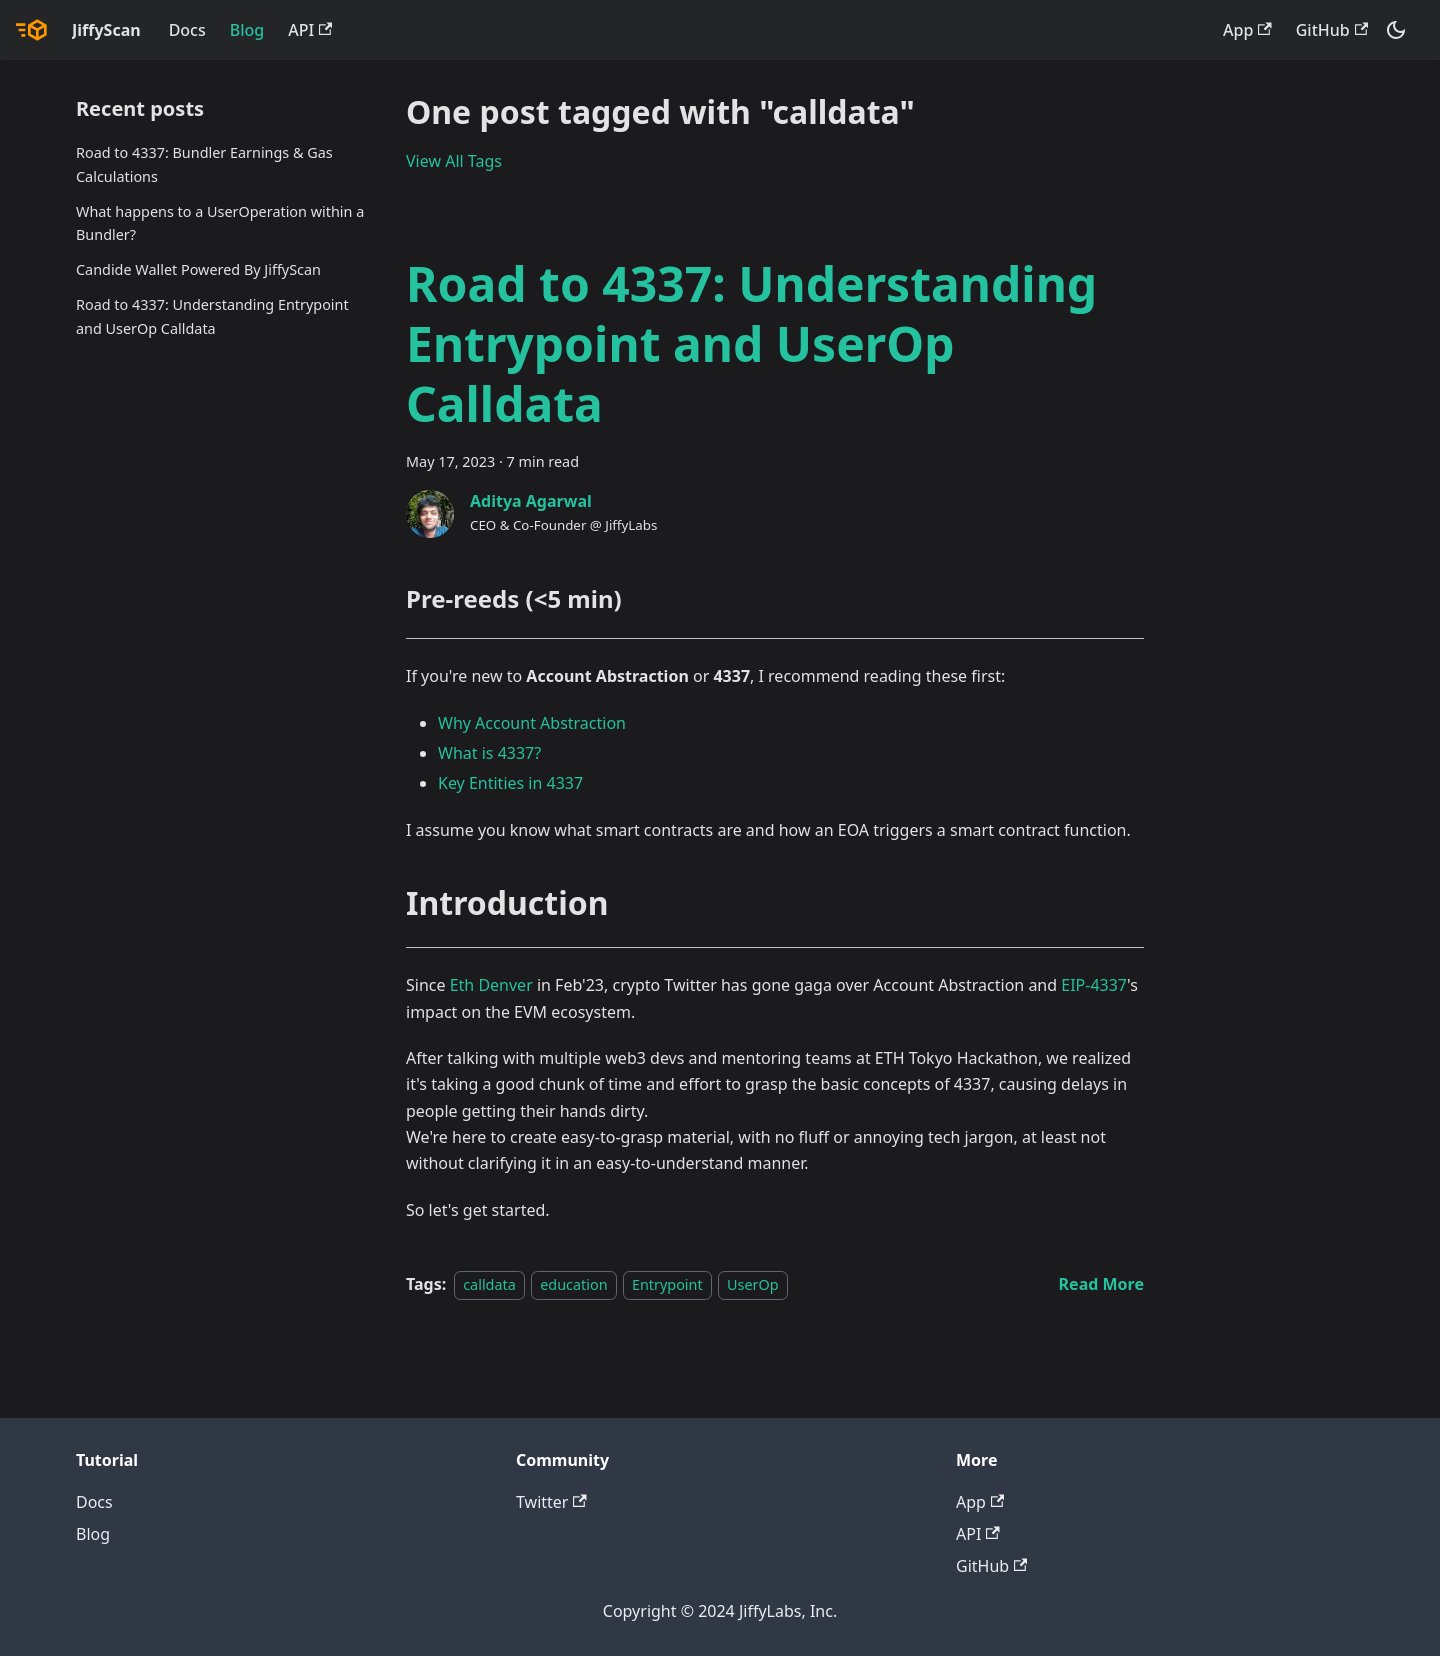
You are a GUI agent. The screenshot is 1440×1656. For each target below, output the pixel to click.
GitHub (1332, 30)
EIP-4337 (1094, 985)
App (1247, 30)
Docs (187, 30)
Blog (247, 30)
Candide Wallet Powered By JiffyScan (198, 269)
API (310, 30)
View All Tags (454, 161)
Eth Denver (491, 985)
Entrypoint (667, 1284)
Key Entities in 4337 (510, 783)
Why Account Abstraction (532, 723)
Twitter (551, 1502)
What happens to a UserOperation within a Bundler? (220, 223)
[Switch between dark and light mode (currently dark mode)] (1396, 30)
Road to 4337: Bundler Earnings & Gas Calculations (204, 164)
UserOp (753, 1284)
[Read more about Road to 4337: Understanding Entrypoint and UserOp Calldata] (1101, 1284)
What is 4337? (489, 753)
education (573, 1284)
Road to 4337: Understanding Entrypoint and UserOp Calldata (212, 316)
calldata (489, 1284)
